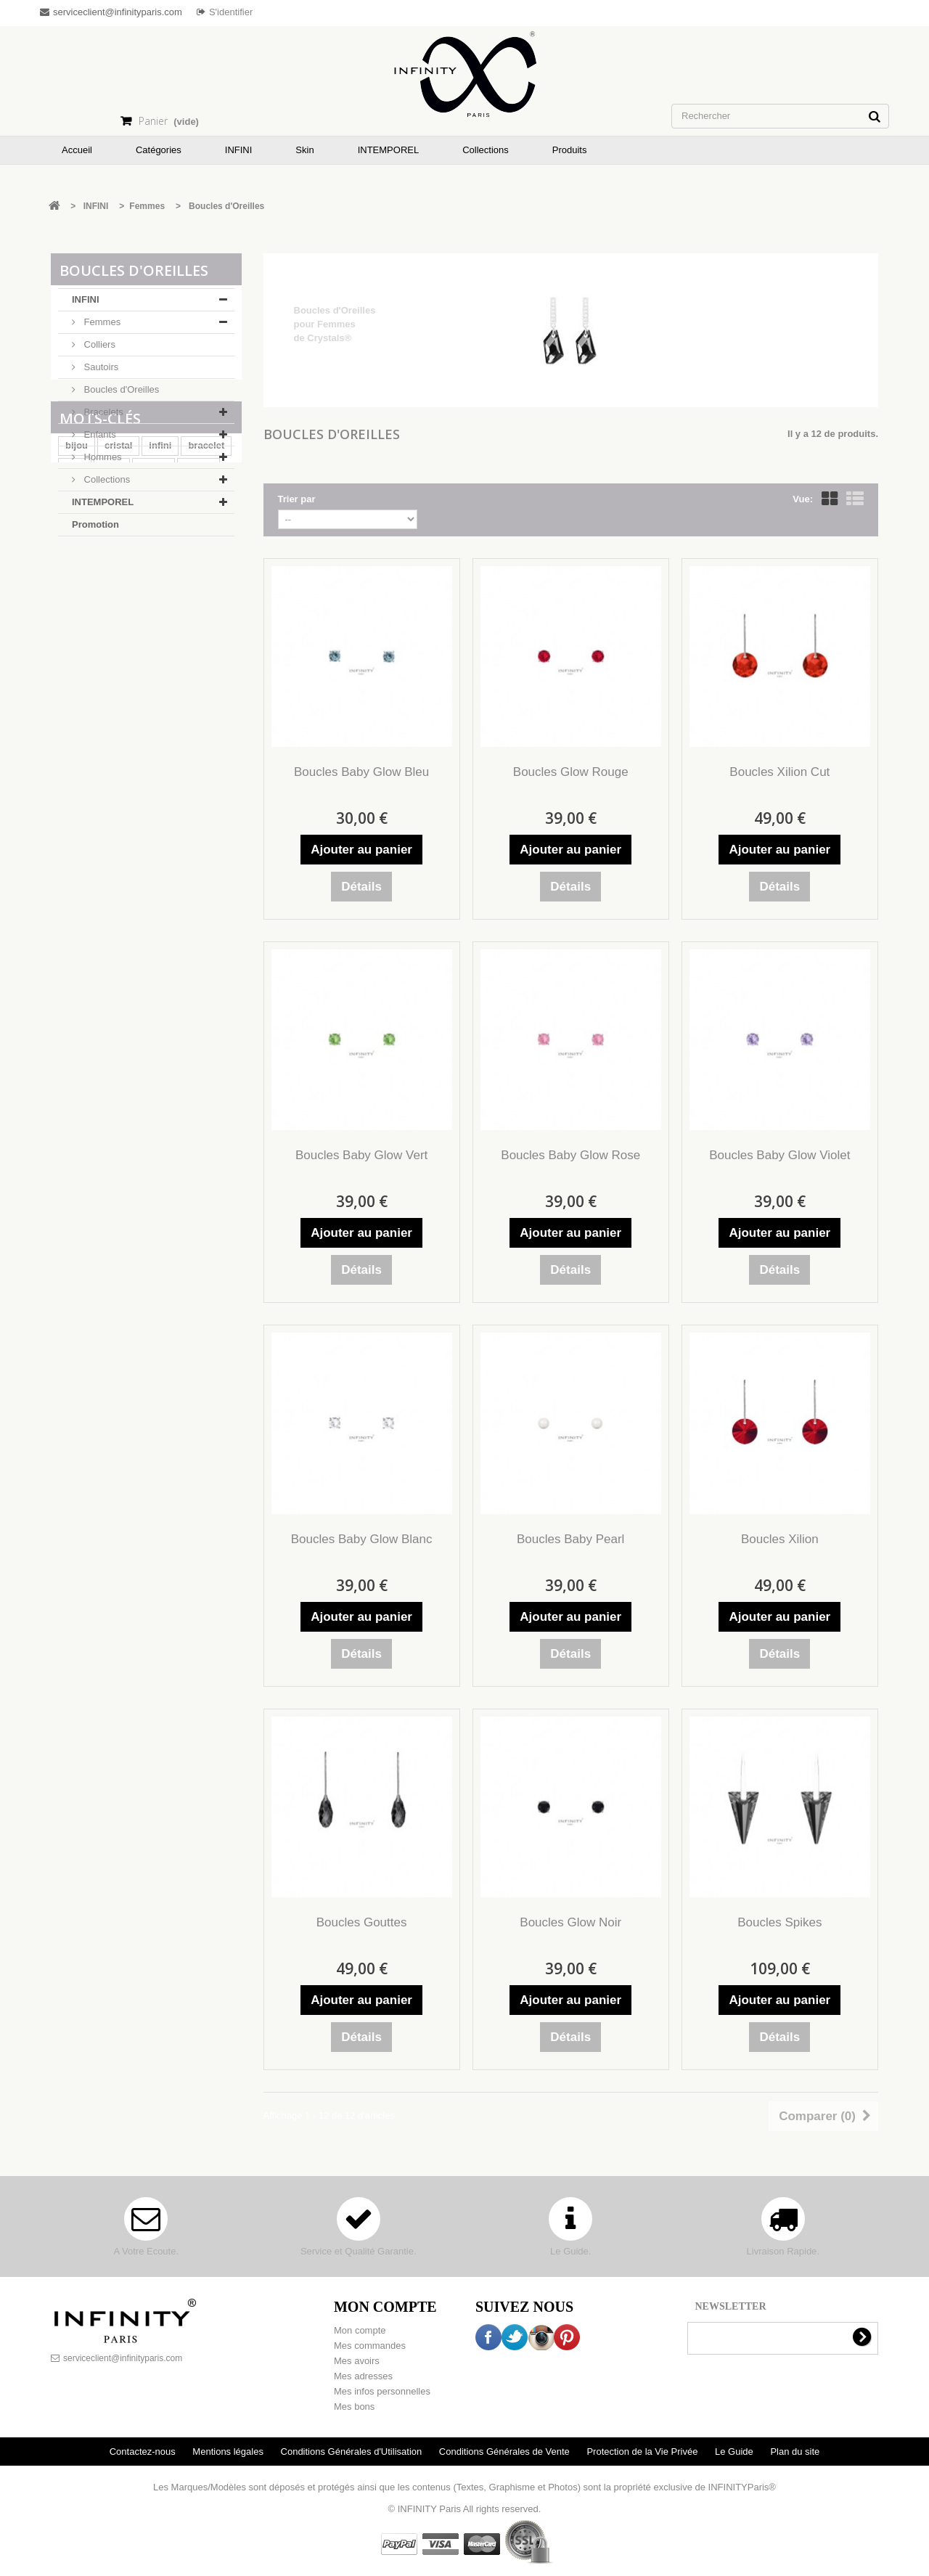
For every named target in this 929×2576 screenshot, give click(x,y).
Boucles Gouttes (361, 1922)
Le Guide (735, 2451)
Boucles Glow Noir (570, 1922)
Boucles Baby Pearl (570, 1539)
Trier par (297, 499)
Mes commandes (370, 2345)
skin (74, 639)
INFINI (85, 303)
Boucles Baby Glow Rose (570, 1155)
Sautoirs (99, 371)
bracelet (206, 618)
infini (160, 618)
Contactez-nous (144, 2451)
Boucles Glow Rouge (571, 772)
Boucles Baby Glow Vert (361, 1155)
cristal (118, 618)
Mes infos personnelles (382, 2391)
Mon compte (360, 2330)
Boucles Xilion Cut (779, 772)
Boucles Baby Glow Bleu (361, 772)
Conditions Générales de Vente (506, 2451)
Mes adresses (363, 2376)
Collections (105, 483)
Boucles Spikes (779, 1922)
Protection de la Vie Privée (643, 2451)
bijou (76, 618)
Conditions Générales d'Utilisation (353, 2451)
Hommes (101, 461)
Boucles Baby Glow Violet (779, 1155)
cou (73, 661)
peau (112, 639)
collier (198, 639)
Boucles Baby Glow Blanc (362, 1539)
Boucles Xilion (780, 1539)
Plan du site (794, 2451)
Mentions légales (229, 2451)
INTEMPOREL (103, 506)
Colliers (98, 348)
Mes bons (354, 2406)
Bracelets (102, 416)
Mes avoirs (357, 2360)
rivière (153, 639)
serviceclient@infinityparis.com (122, 2358)
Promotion (95, 528)
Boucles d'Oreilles (120, 393)
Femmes (100, 326)
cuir (107, 661)
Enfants (98, 438)
